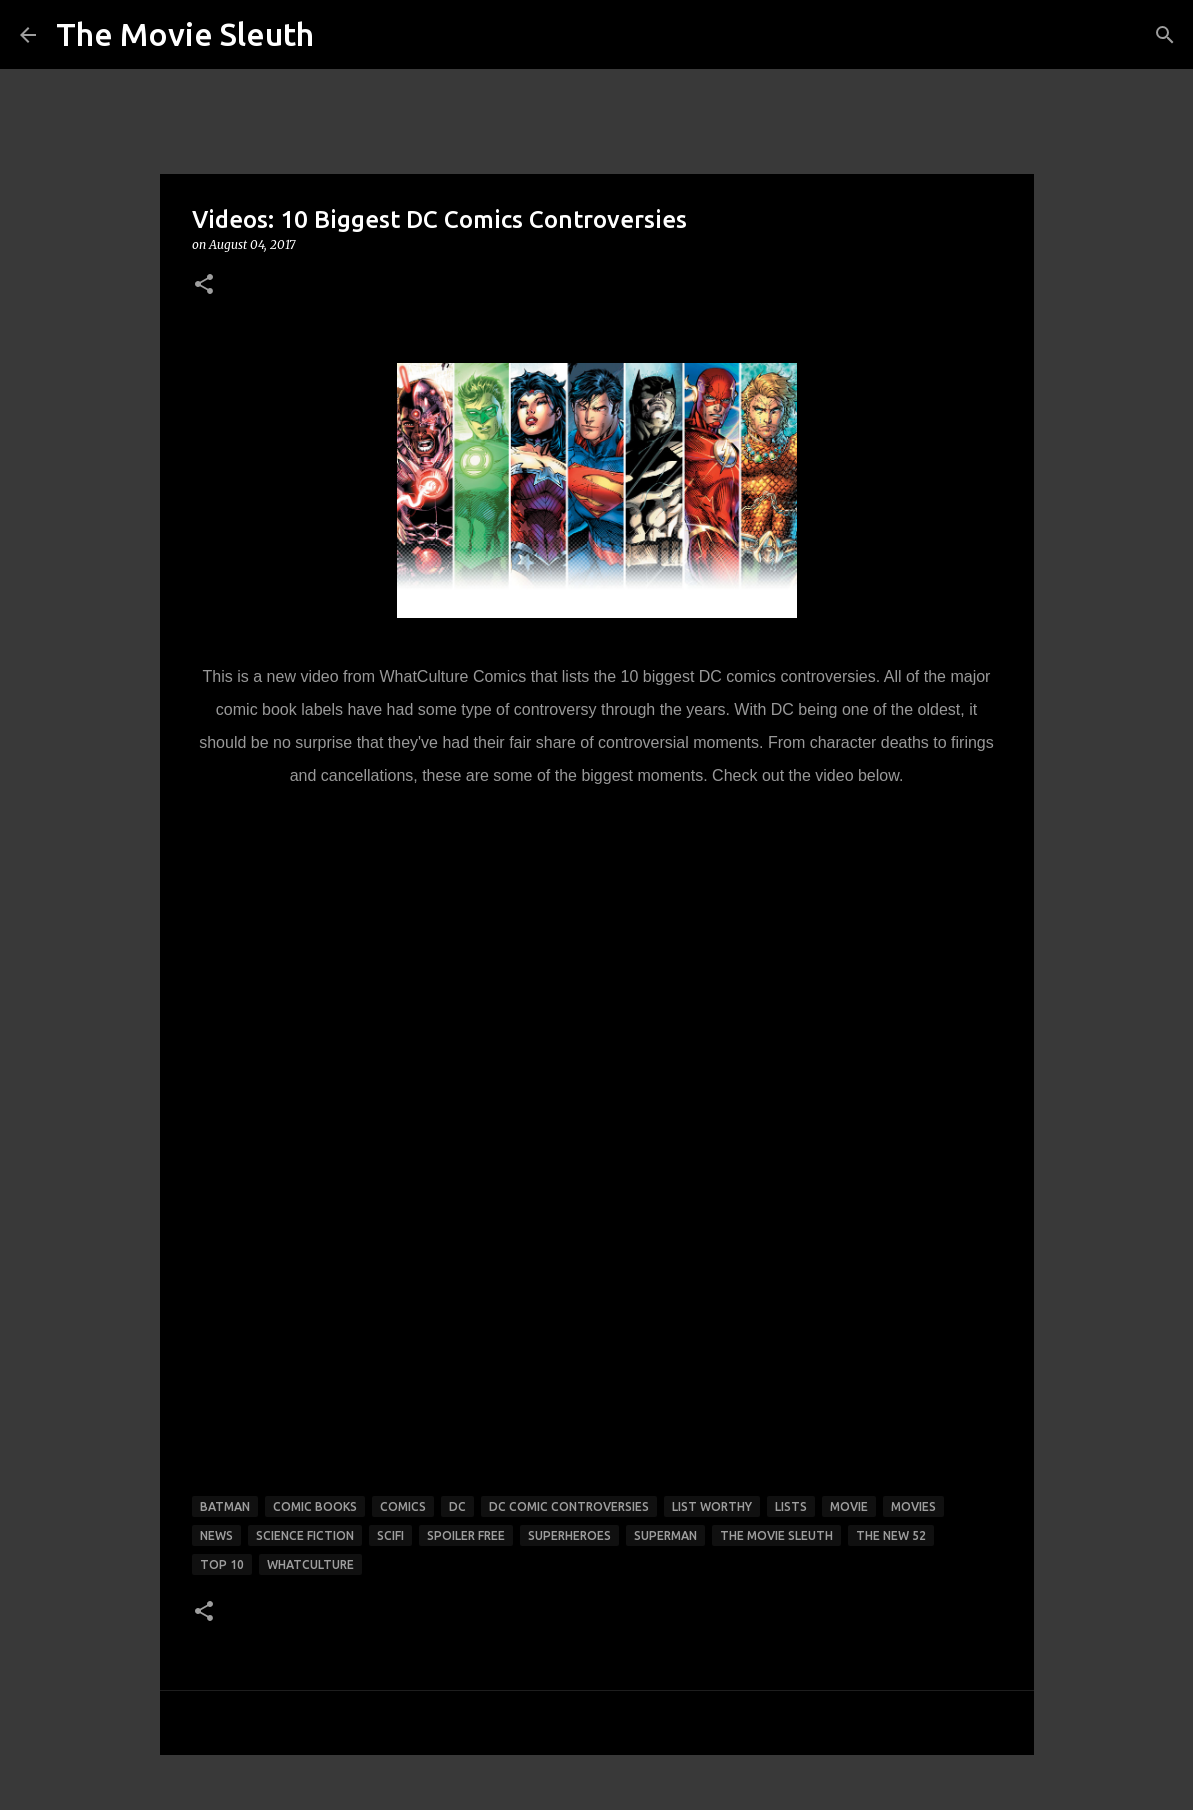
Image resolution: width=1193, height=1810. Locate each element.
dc (457, 1506)
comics (403, 1506)
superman (665, 1535)
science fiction (305, 1535)
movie (849, 1506)
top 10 (222, 1564)
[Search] (1165, 35)
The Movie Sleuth (185, 34)
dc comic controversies (569, 1506)
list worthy (712, 1506)
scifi (390, 1535)
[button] (204, 285)
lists (791, 1506)
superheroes (569, 1535)
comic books (315, 1506)
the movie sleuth (776, 1535)
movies (913, 1506)
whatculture (310, 1564)
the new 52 (891, 1535)
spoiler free (466, 1535)
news (216, 1535)
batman (225, 1506)
